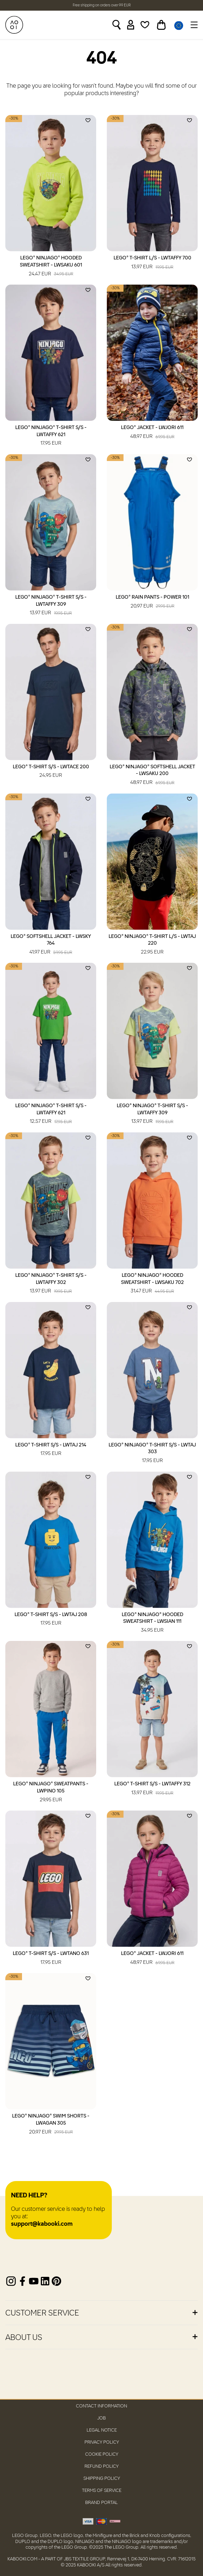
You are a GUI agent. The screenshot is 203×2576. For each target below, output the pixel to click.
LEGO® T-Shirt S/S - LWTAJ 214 (50, 1450)
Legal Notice (102, 2430)
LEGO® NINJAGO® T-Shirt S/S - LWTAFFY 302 (51, 1284)
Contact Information (101, 2406)
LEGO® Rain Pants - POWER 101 (152, 602)
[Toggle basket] (161, 25)
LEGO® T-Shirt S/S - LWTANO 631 (51, 1958)
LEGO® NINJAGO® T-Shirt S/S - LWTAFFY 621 (51, 436)
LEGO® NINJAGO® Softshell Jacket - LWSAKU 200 (152, 775)
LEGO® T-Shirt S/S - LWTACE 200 (51, 771)
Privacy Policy (101, 2442)
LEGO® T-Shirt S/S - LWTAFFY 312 (152, 1788)
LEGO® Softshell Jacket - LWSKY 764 (51, 945)
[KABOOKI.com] (14, 25)
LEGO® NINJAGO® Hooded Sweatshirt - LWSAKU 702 (152, 1284)
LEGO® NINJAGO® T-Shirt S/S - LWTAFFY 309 (51, 606)
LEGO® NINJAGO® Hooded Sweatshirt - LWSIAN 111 (152, 1623)
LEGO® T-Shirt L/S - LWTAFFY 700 (152, 263)
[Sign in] (130, 25)
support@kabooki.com (42, 2224)
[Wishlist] (145, 25)
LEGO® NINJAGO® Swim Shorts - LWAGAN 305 (50, 2125)
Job (101, 2418)
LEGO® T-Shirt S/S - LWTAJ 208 (51, 1619)
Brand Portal (101, 2502)
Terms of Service (101, 2490)
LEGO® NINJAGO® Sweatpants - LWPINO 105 (50, 1792)
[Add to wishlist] (88, 120)
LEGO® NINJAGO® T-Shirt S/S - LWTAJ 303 (152, 1454)
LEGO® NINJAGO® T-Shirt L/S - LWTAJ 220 (152, 945)
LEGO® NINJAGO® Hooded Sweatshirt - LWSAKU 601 (51, 267)
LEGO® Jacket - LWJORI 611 (152, 432)
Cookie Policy (101, 2454)
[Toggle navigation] (193, 25)
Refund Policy (101, 2466)
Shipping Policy (101, 2478)
